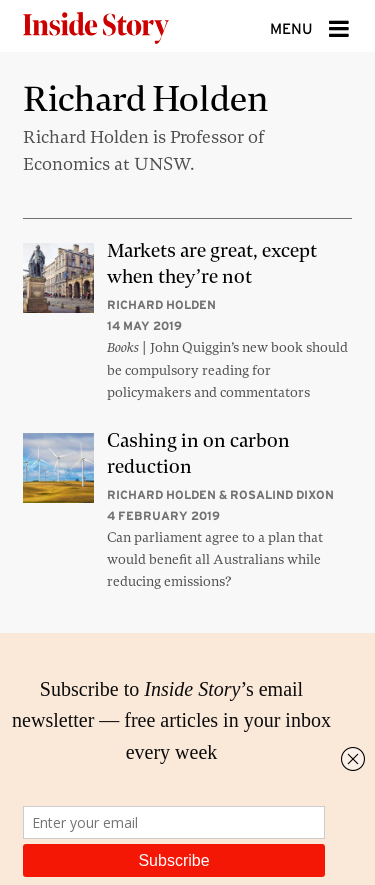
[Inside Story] (128, 26)
